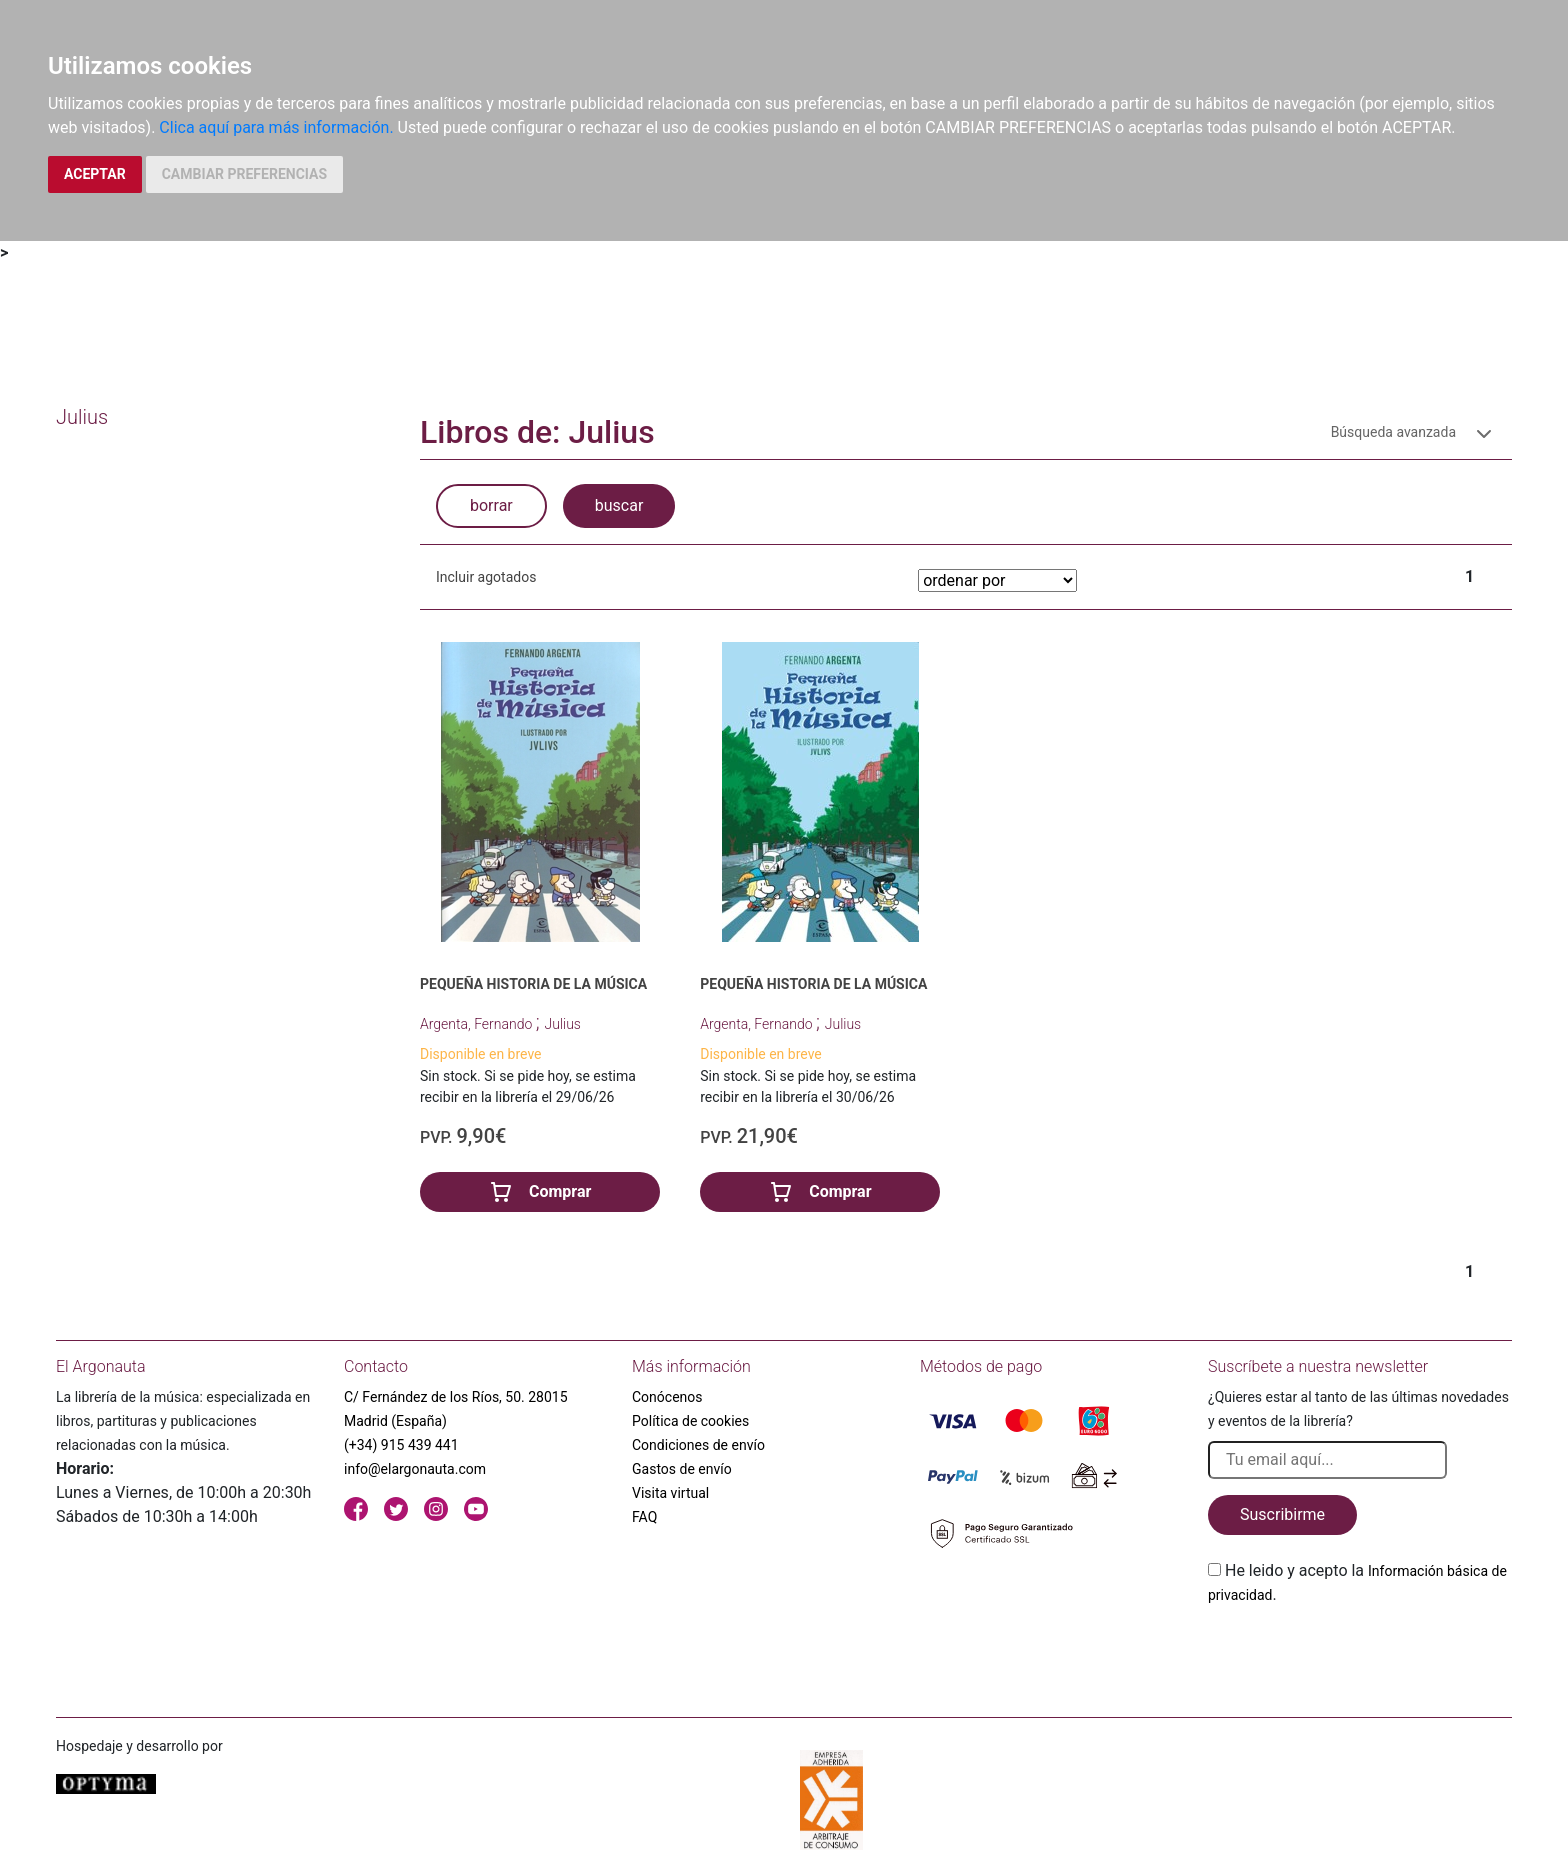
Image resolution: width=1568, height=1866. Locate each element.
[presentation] (1360, 1654)
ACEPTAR (95, 174)
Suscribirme (1282, 1514)
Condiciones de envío (698, 1445)
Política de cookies (690, 1421)
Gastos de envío (682, 1469)
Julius (563, 1024)
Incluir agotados (486, 577)
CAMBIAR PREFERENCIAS (244, 174)
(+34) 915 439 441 (401, 1445)
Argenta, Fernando (478, 1024)
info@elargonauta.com (415, 1469)
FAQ (644, 1517)
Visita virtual (670, 1493)
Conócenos (667, 1397)
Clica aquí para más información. (276, 127)
